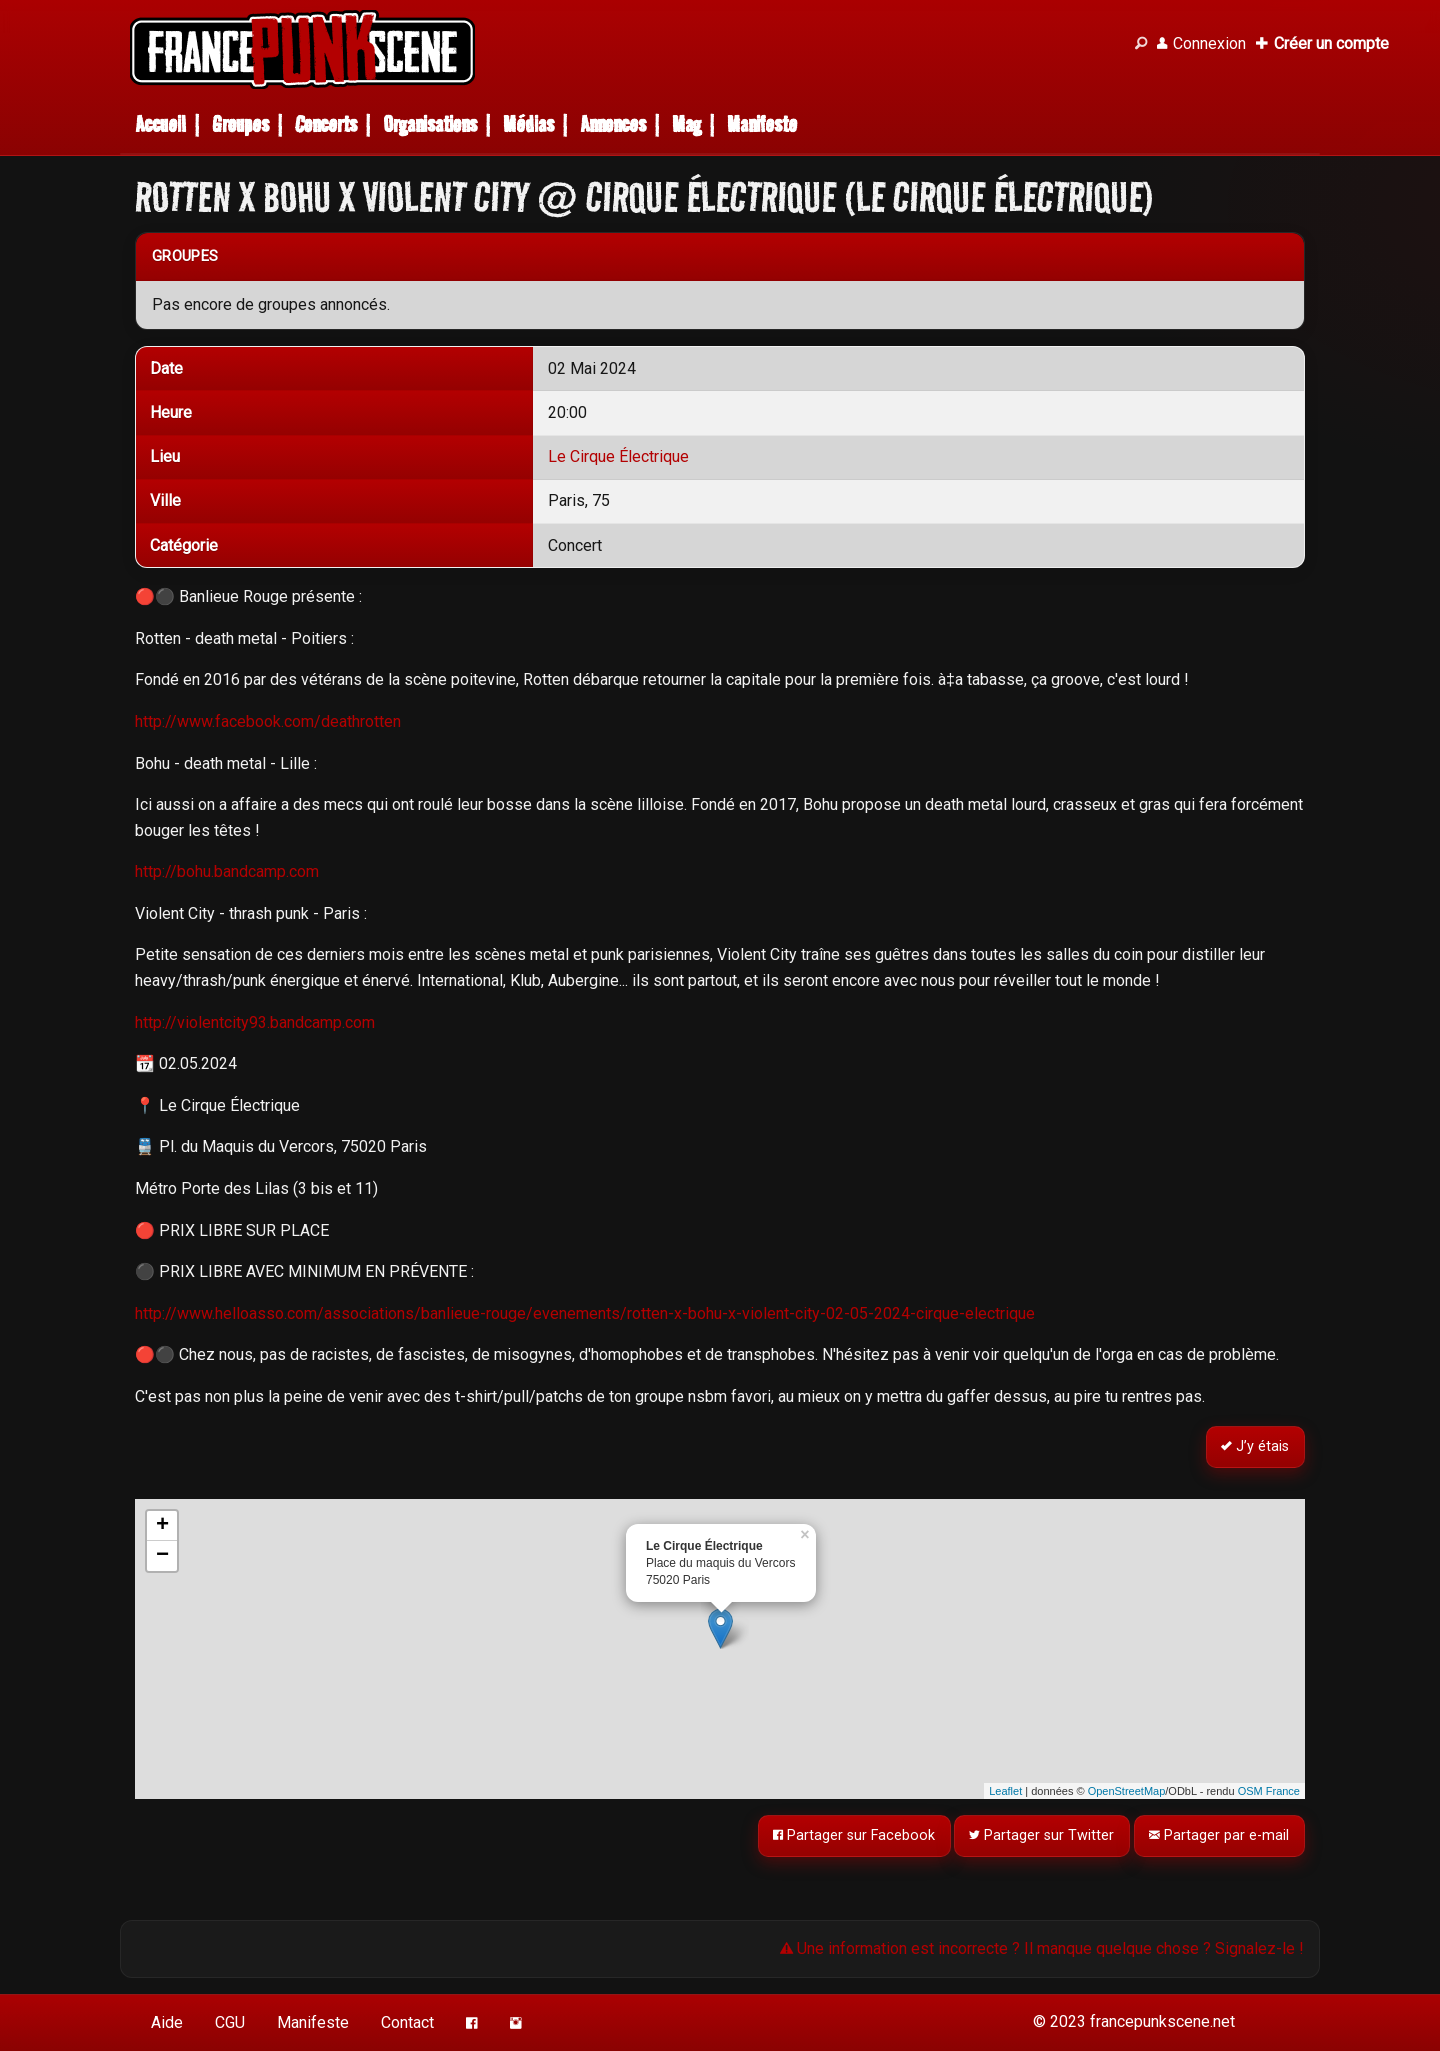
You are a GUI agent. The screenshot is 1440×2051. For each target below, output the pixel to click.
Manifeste (762, 124)
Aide (167, 2022)
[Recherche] (1141, 44)
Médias (528, 124)
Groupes (240, 124)
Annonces (613, 124)
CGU (230, 2022)
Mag (686, 124)
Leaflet (1005, 1791)
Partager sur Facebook (854, 1836)
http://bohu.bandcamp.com (227, 871)
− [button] (162, 1556)
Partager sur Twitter (1042, 1836)
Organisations (430, 124)
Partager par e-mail (1220, 1836)
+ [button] (162, 1526)
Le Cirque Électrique (618, 456)
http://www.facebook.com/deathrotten (268, 721)
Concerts (326, 124)
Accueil (160, 124)
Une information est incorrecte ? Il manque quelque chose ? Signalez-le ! (1042, 1948)
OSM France (1269, 1791)
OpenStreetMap (1127, 1791)
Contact (407, 2022)
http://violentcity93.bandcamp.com (255, 1022)
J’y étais (1256, 1446)
